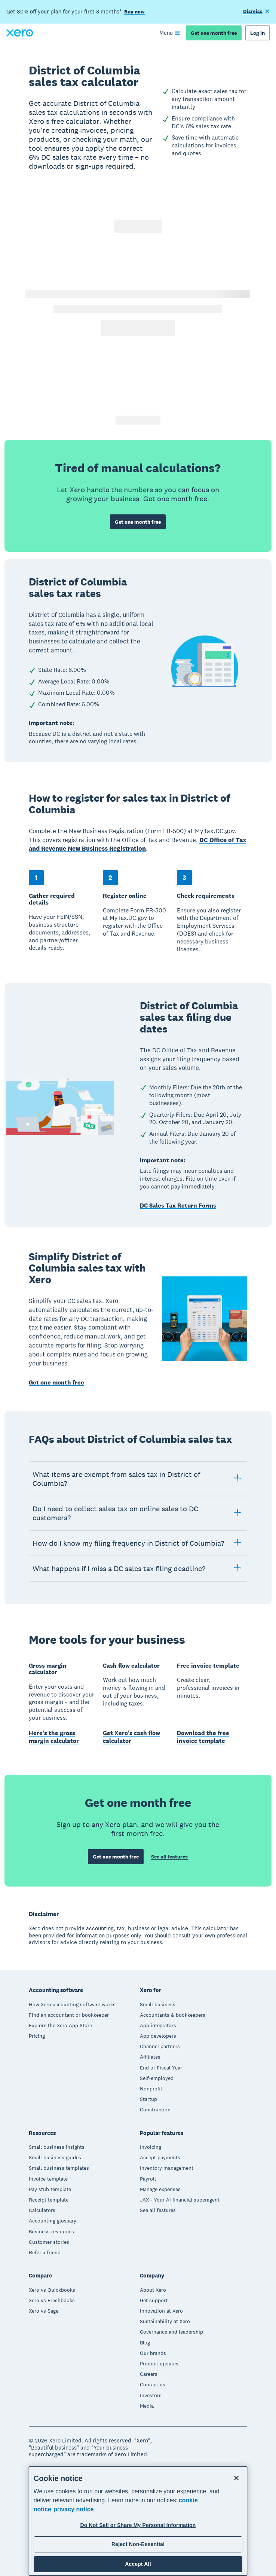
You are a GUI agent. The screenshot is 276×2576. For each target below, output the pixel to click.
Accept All (138, 2564)
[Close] (236, 2478)
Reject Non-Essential (138, 2544)
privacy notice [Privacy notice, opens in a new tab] (73, 2509)
